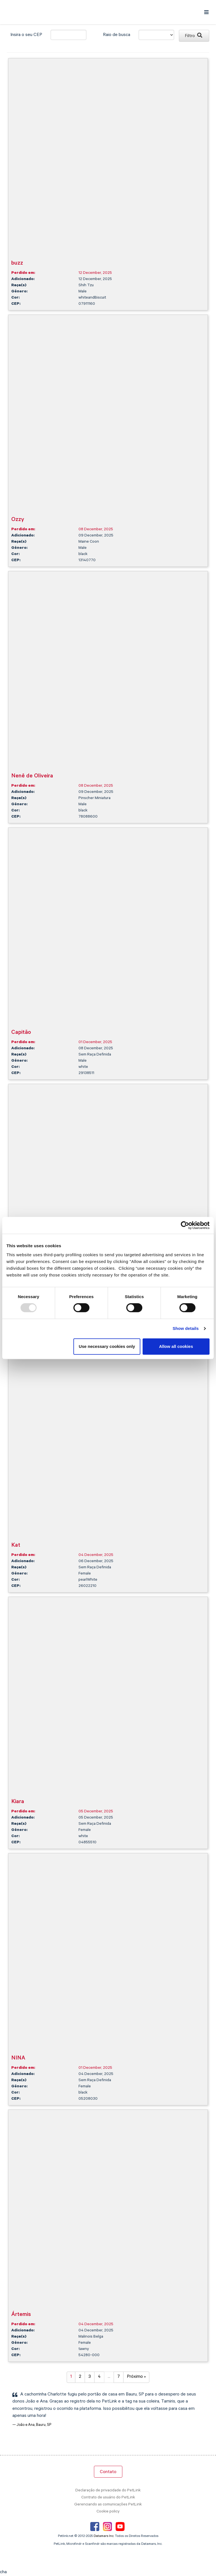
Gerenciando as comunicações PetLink (108, 2505)
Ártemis (21, 2315)
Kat (15, 1545)
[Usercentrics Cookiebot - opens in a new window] (185, 1225)
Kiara (17, 1802)
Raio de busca (116, 35)
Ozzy (17, 520)
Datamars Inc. (104, 2536)
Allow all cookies (176, 1346)
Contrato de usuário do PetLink (108, 2498)
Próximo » (136, 2376)
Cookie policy (108, 2512)
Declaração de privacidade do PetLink (108, 2491)
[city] (68, 35)
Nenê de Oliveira (32, 776)
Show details (186, 1328)
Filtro (193, 36)
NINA (18, 2058)
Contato (108, 2472)
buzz (17, 263)
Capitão (21, 1033)
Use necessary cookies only (107, 1346)
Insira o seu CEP (26, 35)
